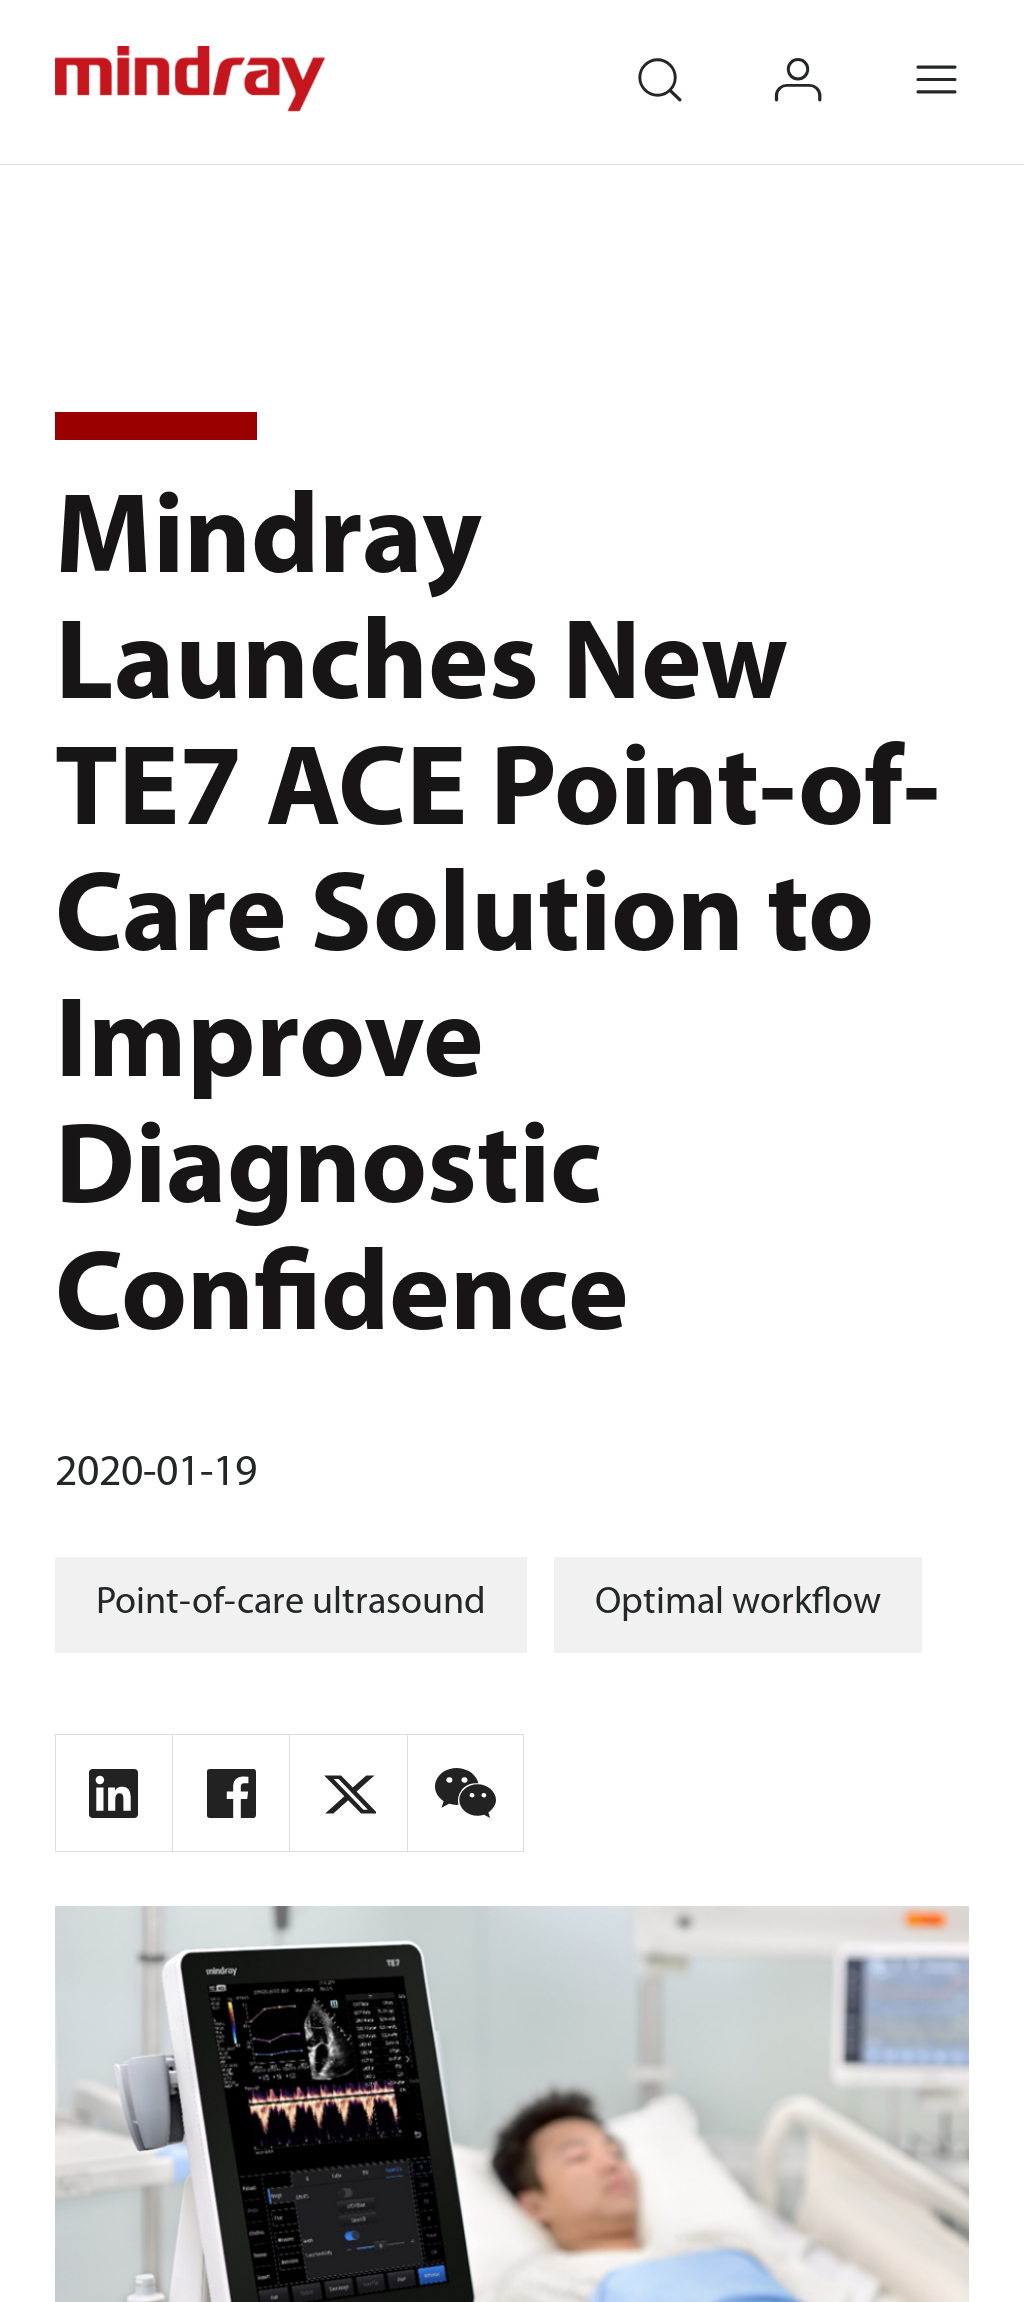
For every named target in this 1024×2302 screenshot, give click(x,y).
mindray (193, 79)
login (827, 52)
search (688, 52)
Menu (966, 52)
